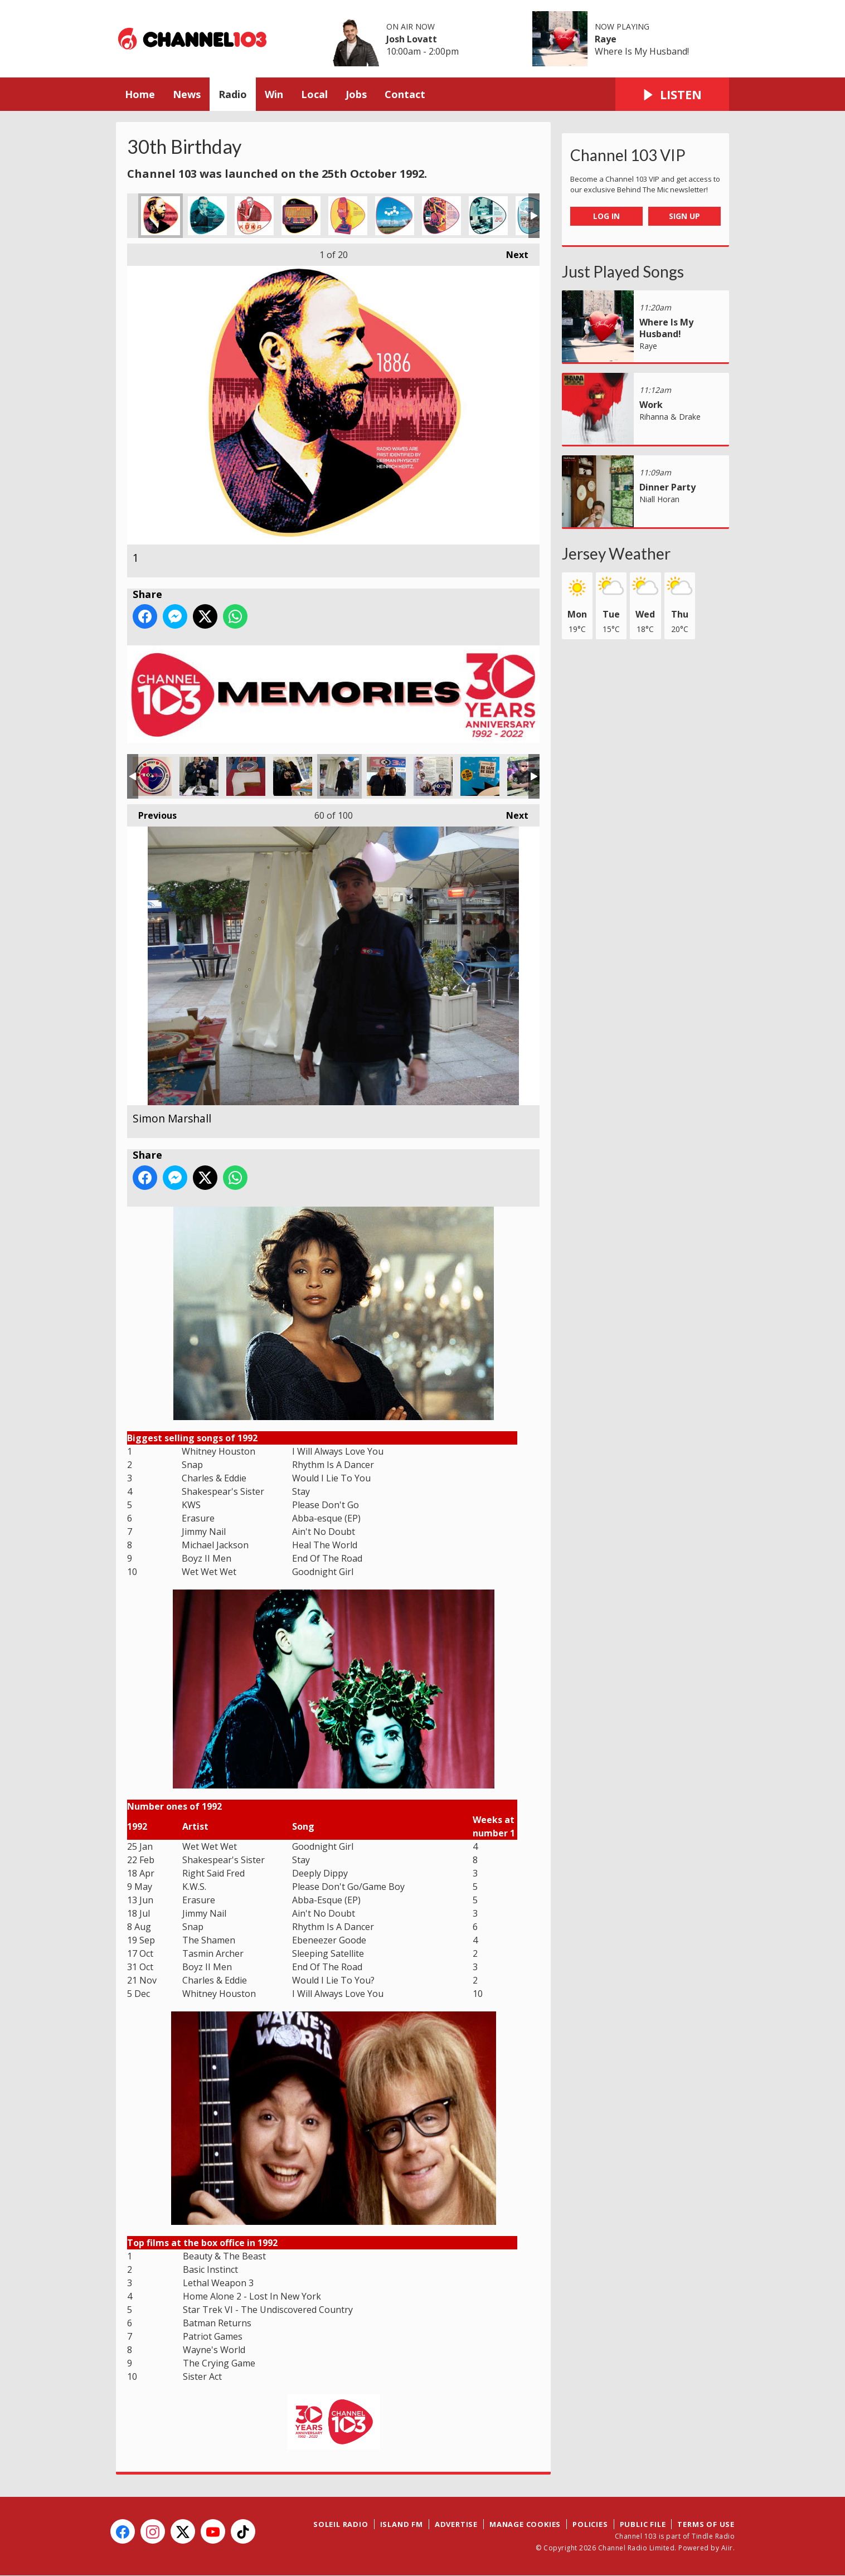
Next (511, 252)
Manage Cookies (525, 2524)
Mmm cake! (245, 776)
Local (314, 94)
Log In (606, 216)
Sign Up (684, 216)
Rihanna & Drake (670, 416)
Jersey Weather (616, 553)
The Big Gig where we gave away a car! (526, 776)
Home (140, 94)
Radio (232, 94)
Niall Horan (659, 499)
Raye (605, 39)
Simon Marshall (339, 776)
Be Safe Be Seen (479, 776)
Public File (643, 2524)
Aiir (727, 2548)
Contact (405, 94)
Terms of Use (706, 2524)
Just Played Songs (623, 271)
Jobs (356, 94)
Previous (152, 813)
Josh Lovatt (411, 39)
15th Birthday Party (198, 776)
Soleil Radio (340, 2524)
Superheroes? (433, 776)
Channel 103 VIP (628, 154)
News (187, 94)
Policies (590, 2524)
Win (274, 94)
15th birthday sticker (152, 776)
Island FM (401, 2524)
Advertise (456, 2524)
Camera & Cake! (292, 776)
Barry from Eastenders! (386, 776)
